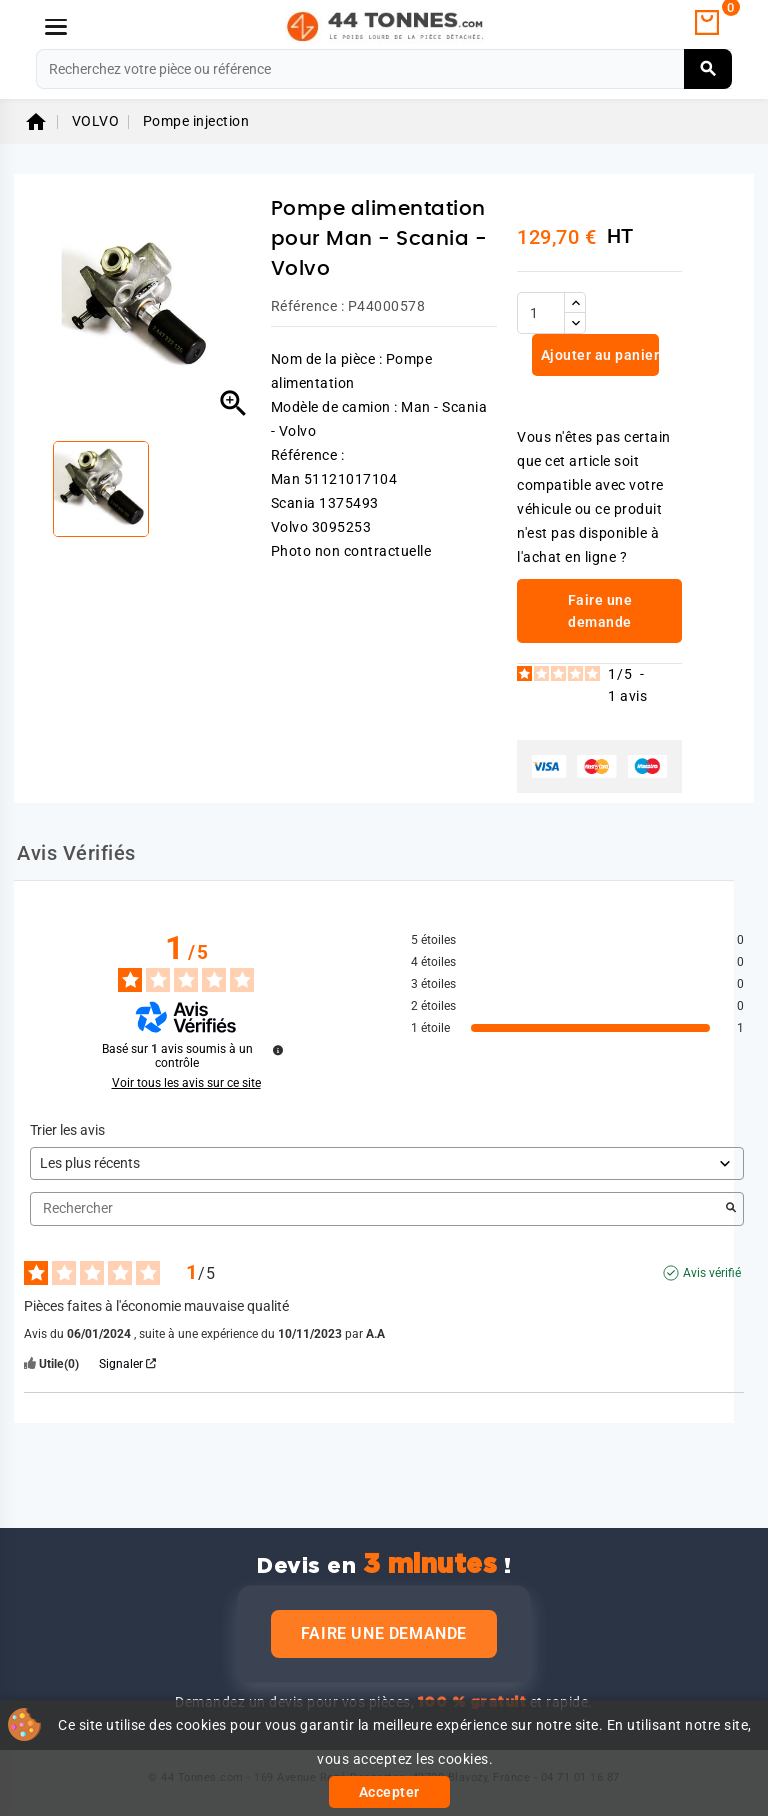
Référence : (308, 306)
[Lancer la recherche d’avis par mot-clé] (731, 1209)
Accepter (389, 1792)
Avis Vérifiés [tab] (76, 853)
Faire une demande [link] (600, 611)
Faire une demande (384, 1633)
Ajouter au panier (598, 355)
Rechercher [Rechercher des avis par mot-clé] (377, 1208)
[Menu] (56, 27)
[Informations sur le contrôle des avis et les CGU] (278, 1050)
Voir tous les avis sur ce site (186, 1083)
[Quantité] (541, 313)
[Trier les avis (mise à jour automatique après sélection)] (387, 1163)
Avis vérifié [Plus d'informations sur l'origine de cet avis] (712, 1273)
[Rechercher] (384, 69)
